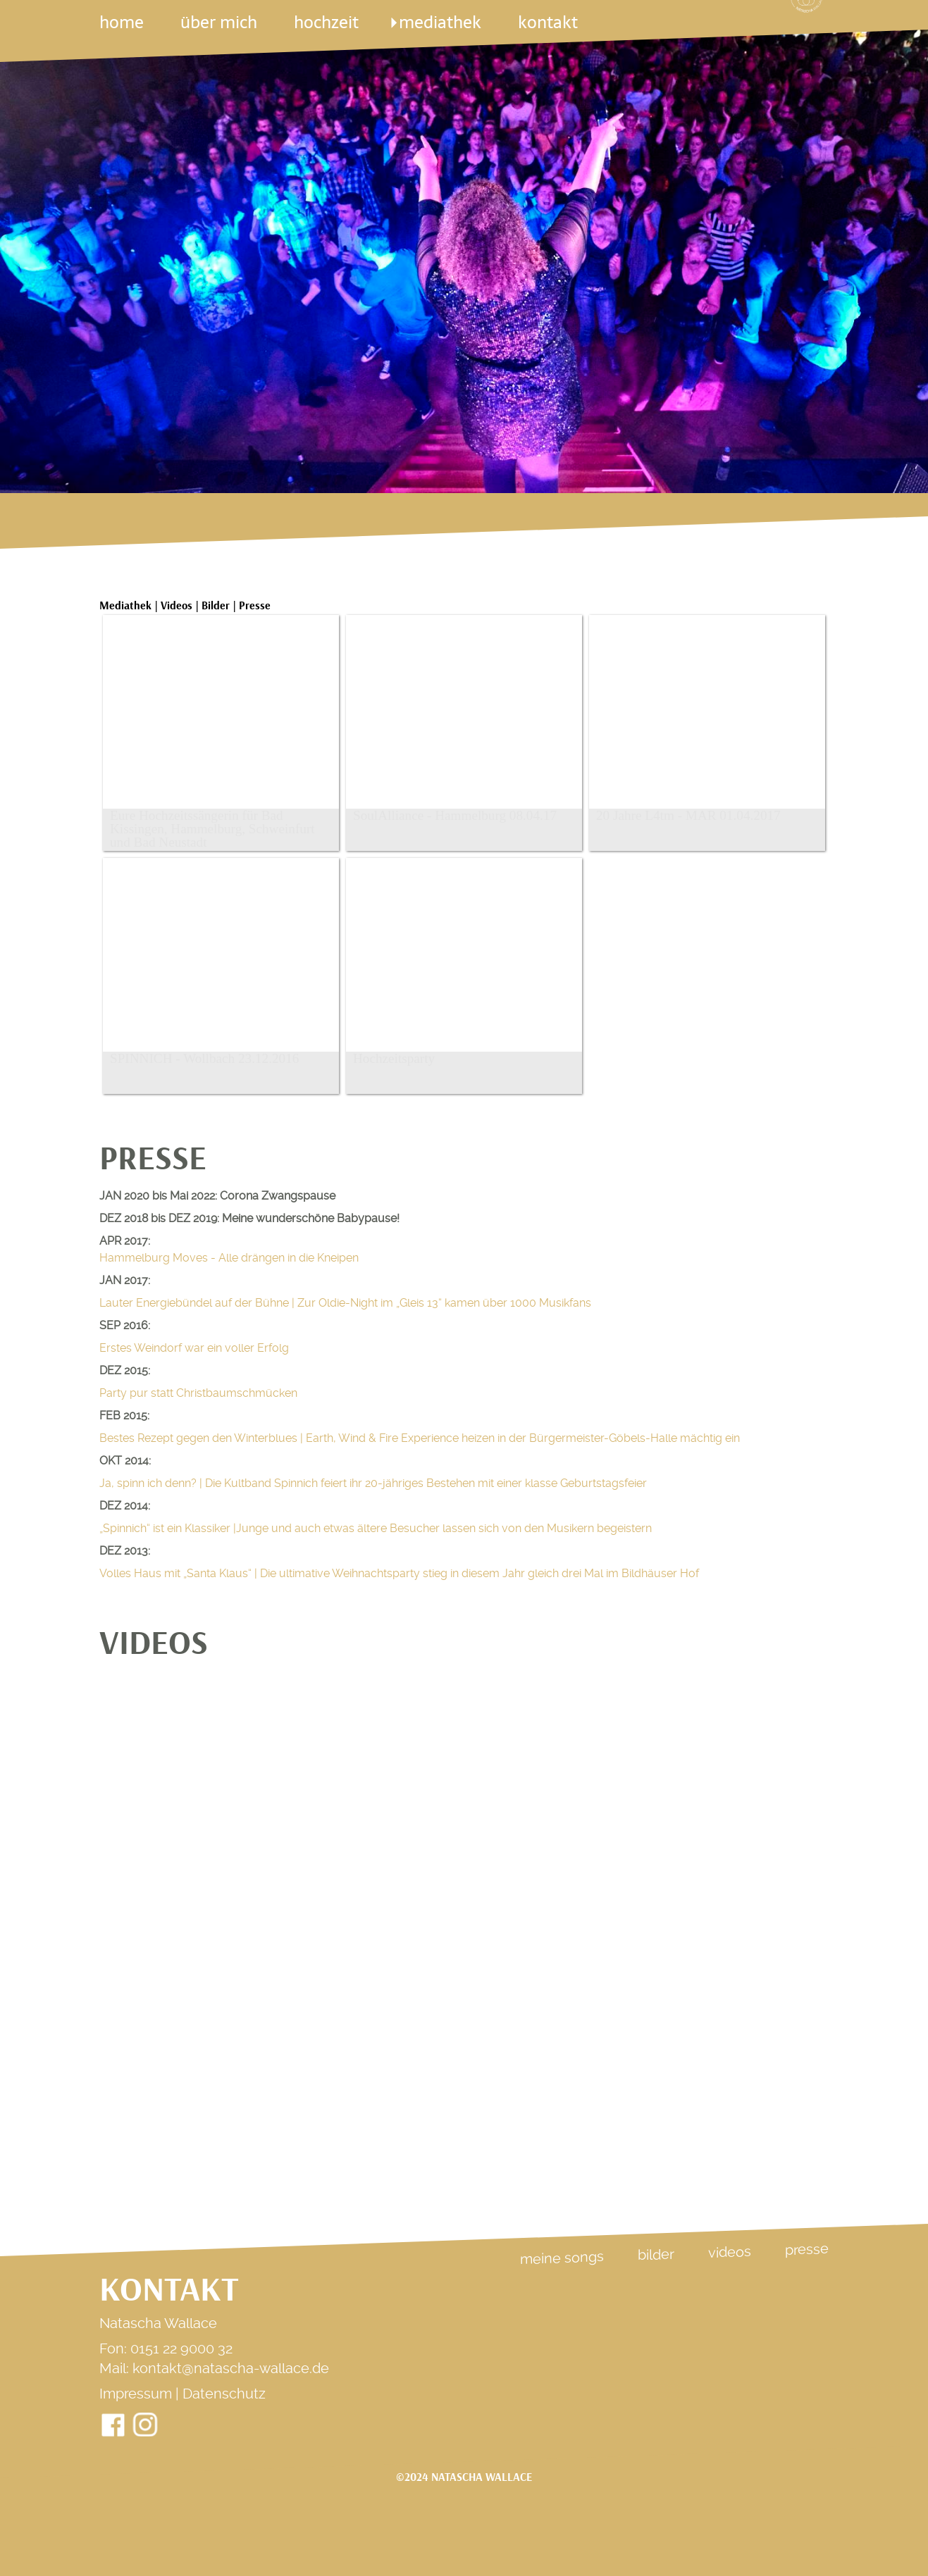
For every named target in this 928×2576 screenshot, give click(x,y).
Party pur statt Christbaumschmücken (198, 1393)
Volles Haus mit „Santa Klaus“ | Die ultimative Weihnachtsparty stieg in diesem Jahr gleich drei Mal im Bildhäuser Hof (399, 1573)
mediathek (440, 22)
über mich (218, 22)
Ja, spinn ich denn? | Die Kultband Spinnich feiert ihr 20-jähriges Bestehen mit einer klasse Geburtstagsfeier (373, 1483)
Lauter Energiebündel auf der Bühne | (345, 1302)
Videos (729, 2252)
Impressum (135, 2393)
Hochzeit (328, 22)
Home (121, 22)
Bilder (656, 2255)
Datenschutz (224, 2393)
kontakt (548, 22)
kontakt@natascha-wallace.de (230, 2368)
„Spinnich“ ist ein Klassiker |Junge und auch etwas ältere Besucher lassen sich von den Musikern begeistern (375, 1528)
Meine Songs (562, 2257)
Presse (807, 2249)
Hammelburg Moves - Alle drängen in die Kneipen (229, 1257)
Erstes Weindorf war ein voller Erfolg (194, 1348)
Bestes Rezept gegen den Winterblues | (419, 1438)
